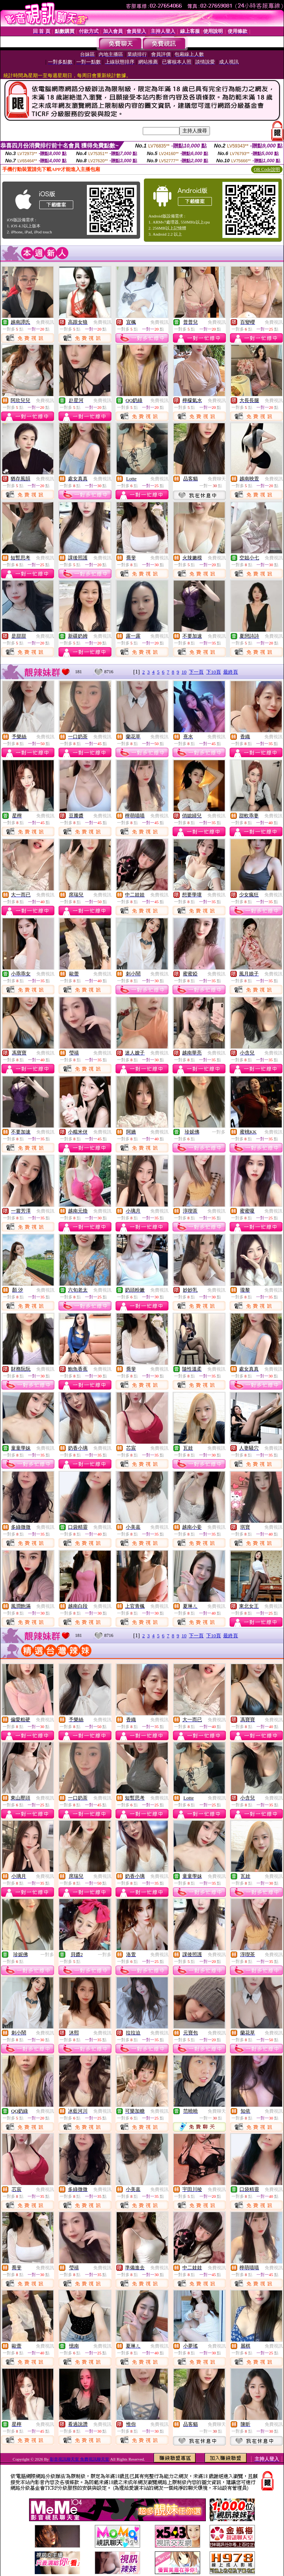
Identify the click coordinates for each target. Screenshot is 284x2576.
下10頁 (213, 672)
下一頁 (196, 672)
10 (184, 672)
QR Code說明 (267, 169)
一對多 (218, 1132)
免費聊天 (217, 478)
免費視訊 (45, 322)
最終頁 (230, 672)
